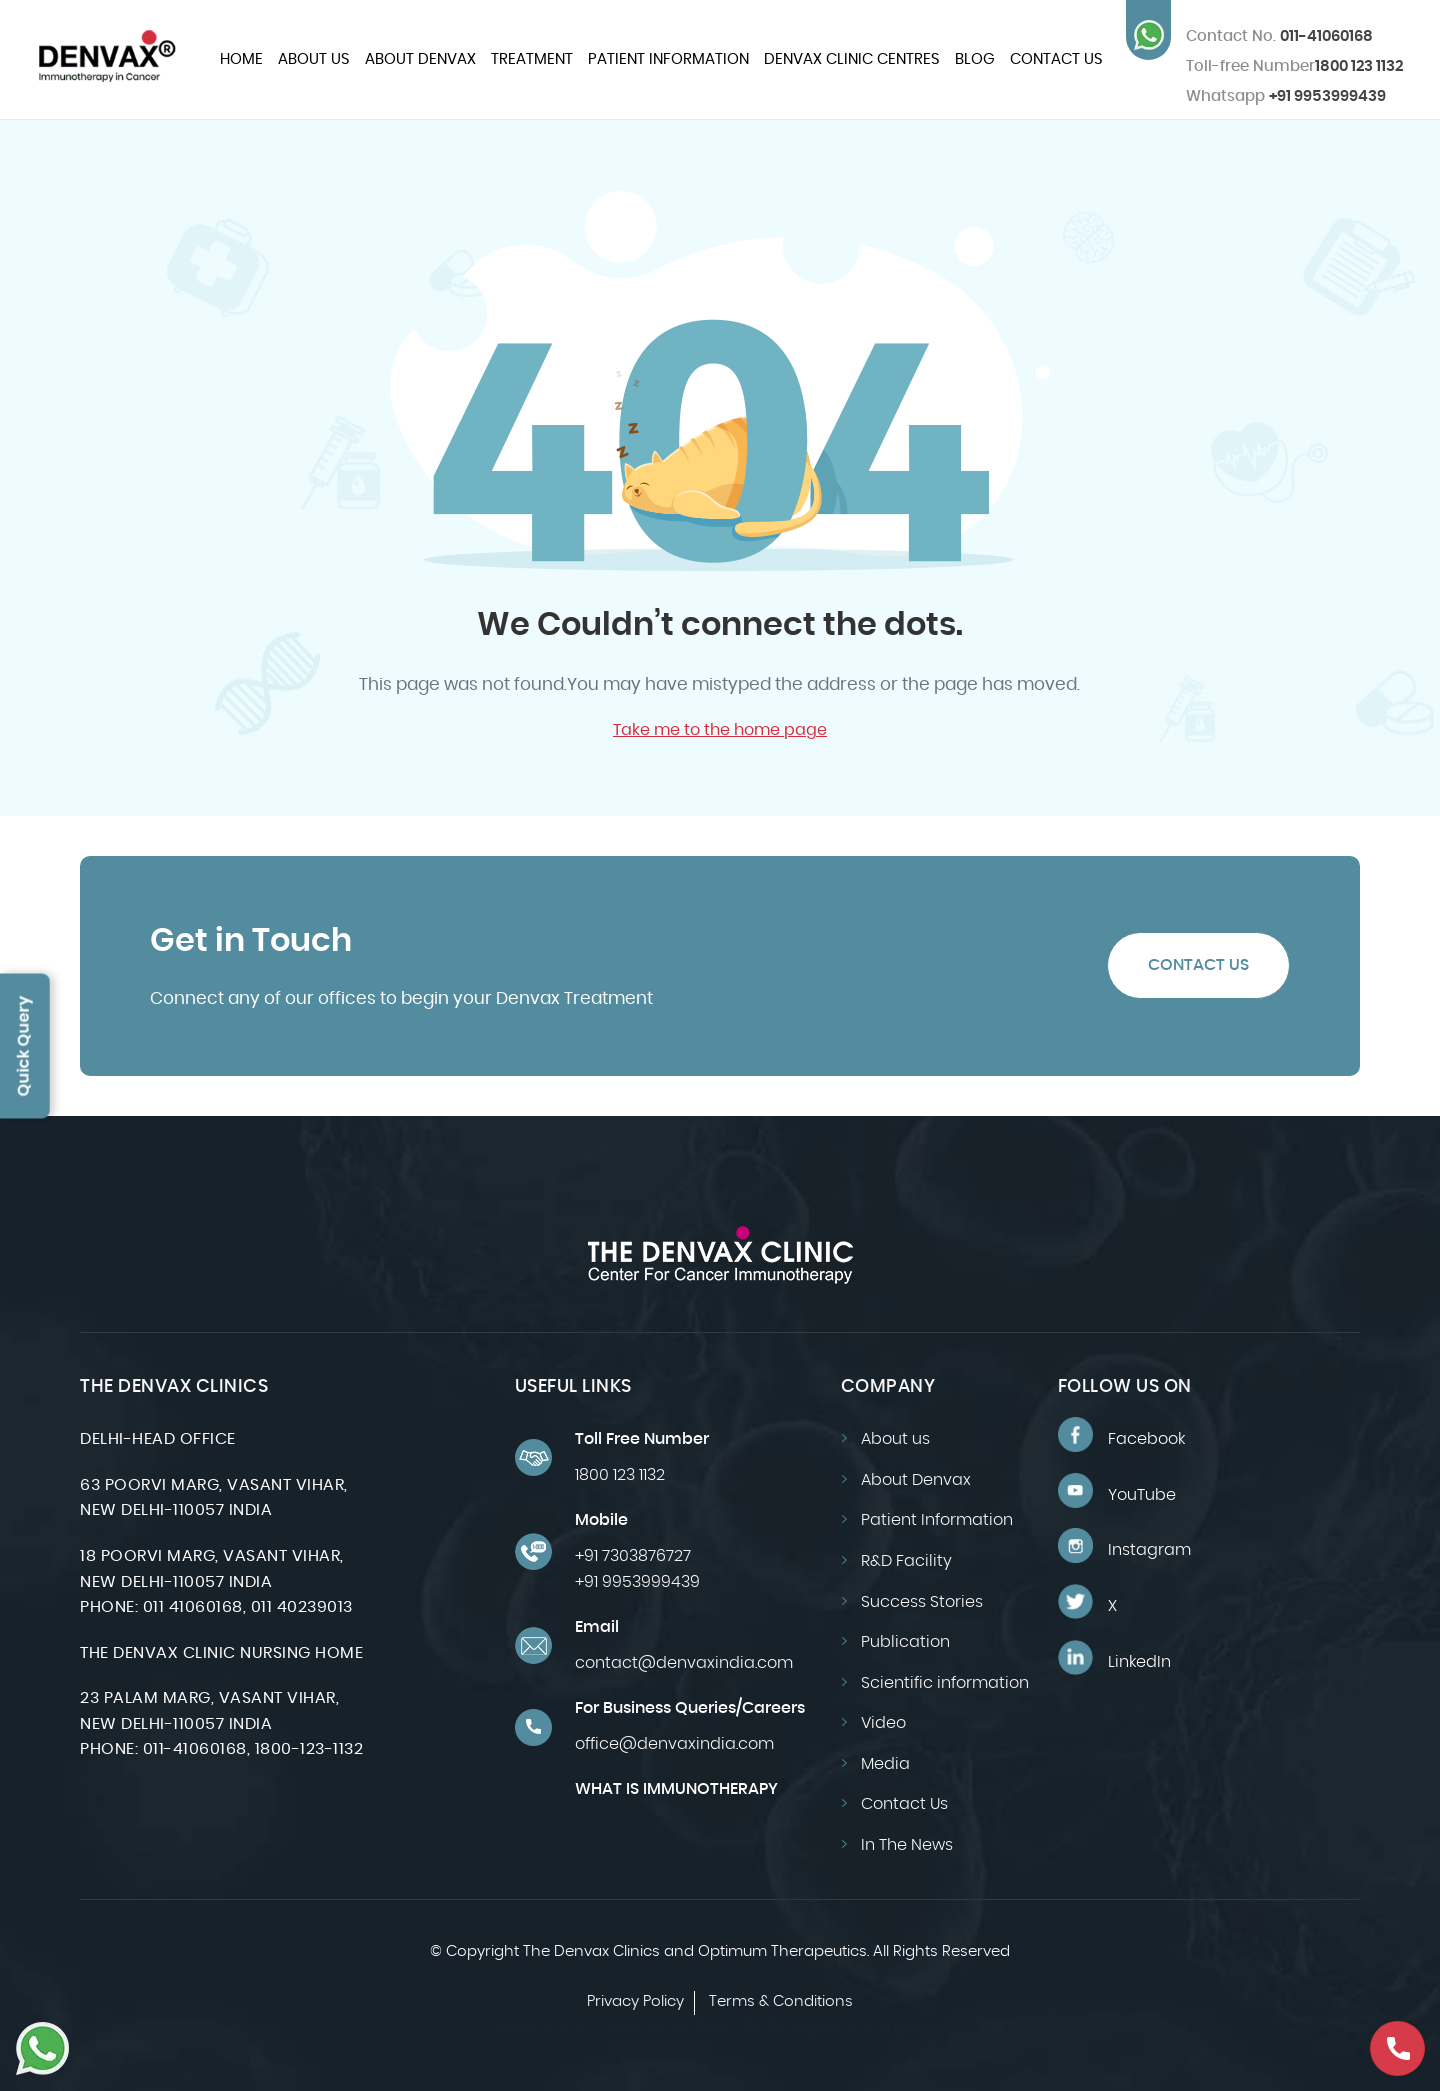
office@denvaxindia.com (674, 1744)
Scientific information (945, 1683)
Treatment (532, 59)
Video (883, 1723)
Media (885, 1764)
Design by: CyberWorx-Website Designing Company (720, 2027)
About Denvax (420, 59)
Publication (905, 1642)
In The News (907, 1845)
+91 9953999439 (1286, 96)
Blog (975, 59)
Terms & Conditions (781, 2001)
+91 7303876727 (633, 1556)
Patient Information (668, 59)
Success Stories (922, 1602)
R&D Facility (906, 1561)
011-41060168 (1279, 36)
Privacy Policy (635, 2001)
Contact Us (1056, 59)
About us (314, 59)
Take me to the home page (720, 730)
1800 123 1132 (1359, 66)
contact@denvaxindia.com (684, 1663)
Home (241, 59)
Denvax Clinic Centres (852, 59)
